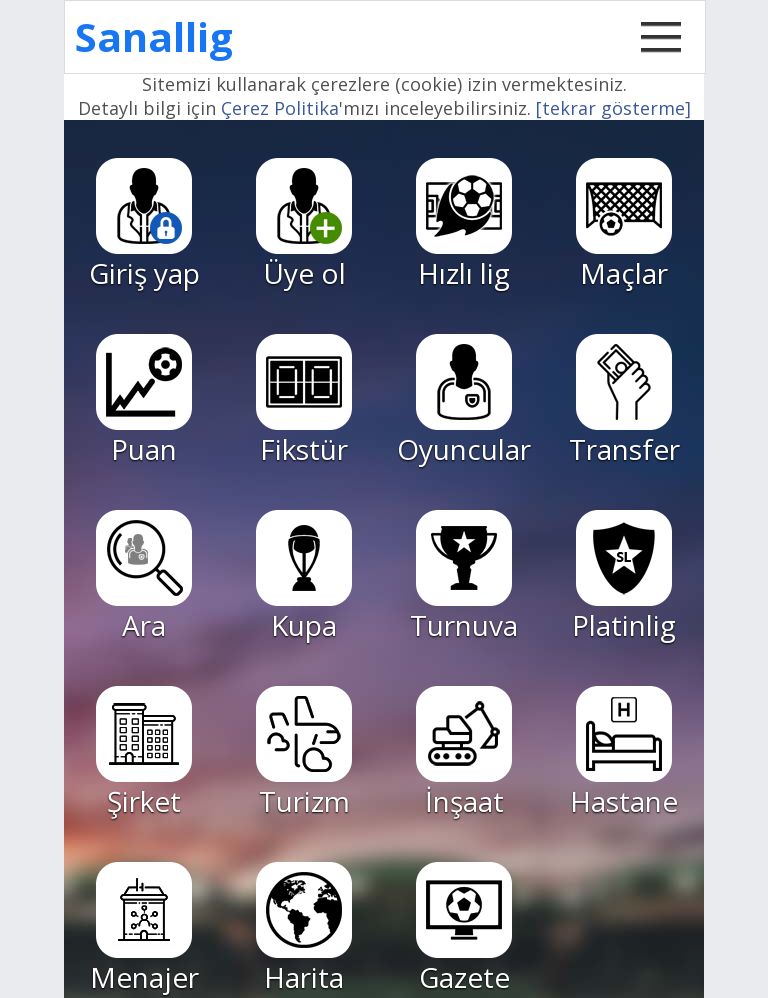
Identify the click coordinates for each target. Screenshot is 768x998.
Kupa (304, 577)
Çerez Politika (280, 108)
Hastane (624, 753)
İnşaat (464, 753)
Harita (304, 929)
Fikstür (304, 401)
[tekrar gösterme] (613, 108)
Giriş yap (144, 225)
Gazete (464, 929)
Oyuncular (464, 401)
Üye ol (304, 225)
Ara (144, 577)
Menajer (144, 929)
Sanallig (154, 36)
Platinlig (624, 577)
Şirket (144, 753)
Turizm (304, 753)
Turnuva (464, 577)
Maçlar (624, 225)
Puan (144, 401)
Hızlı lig (464, 225)
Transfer (624, 401)
